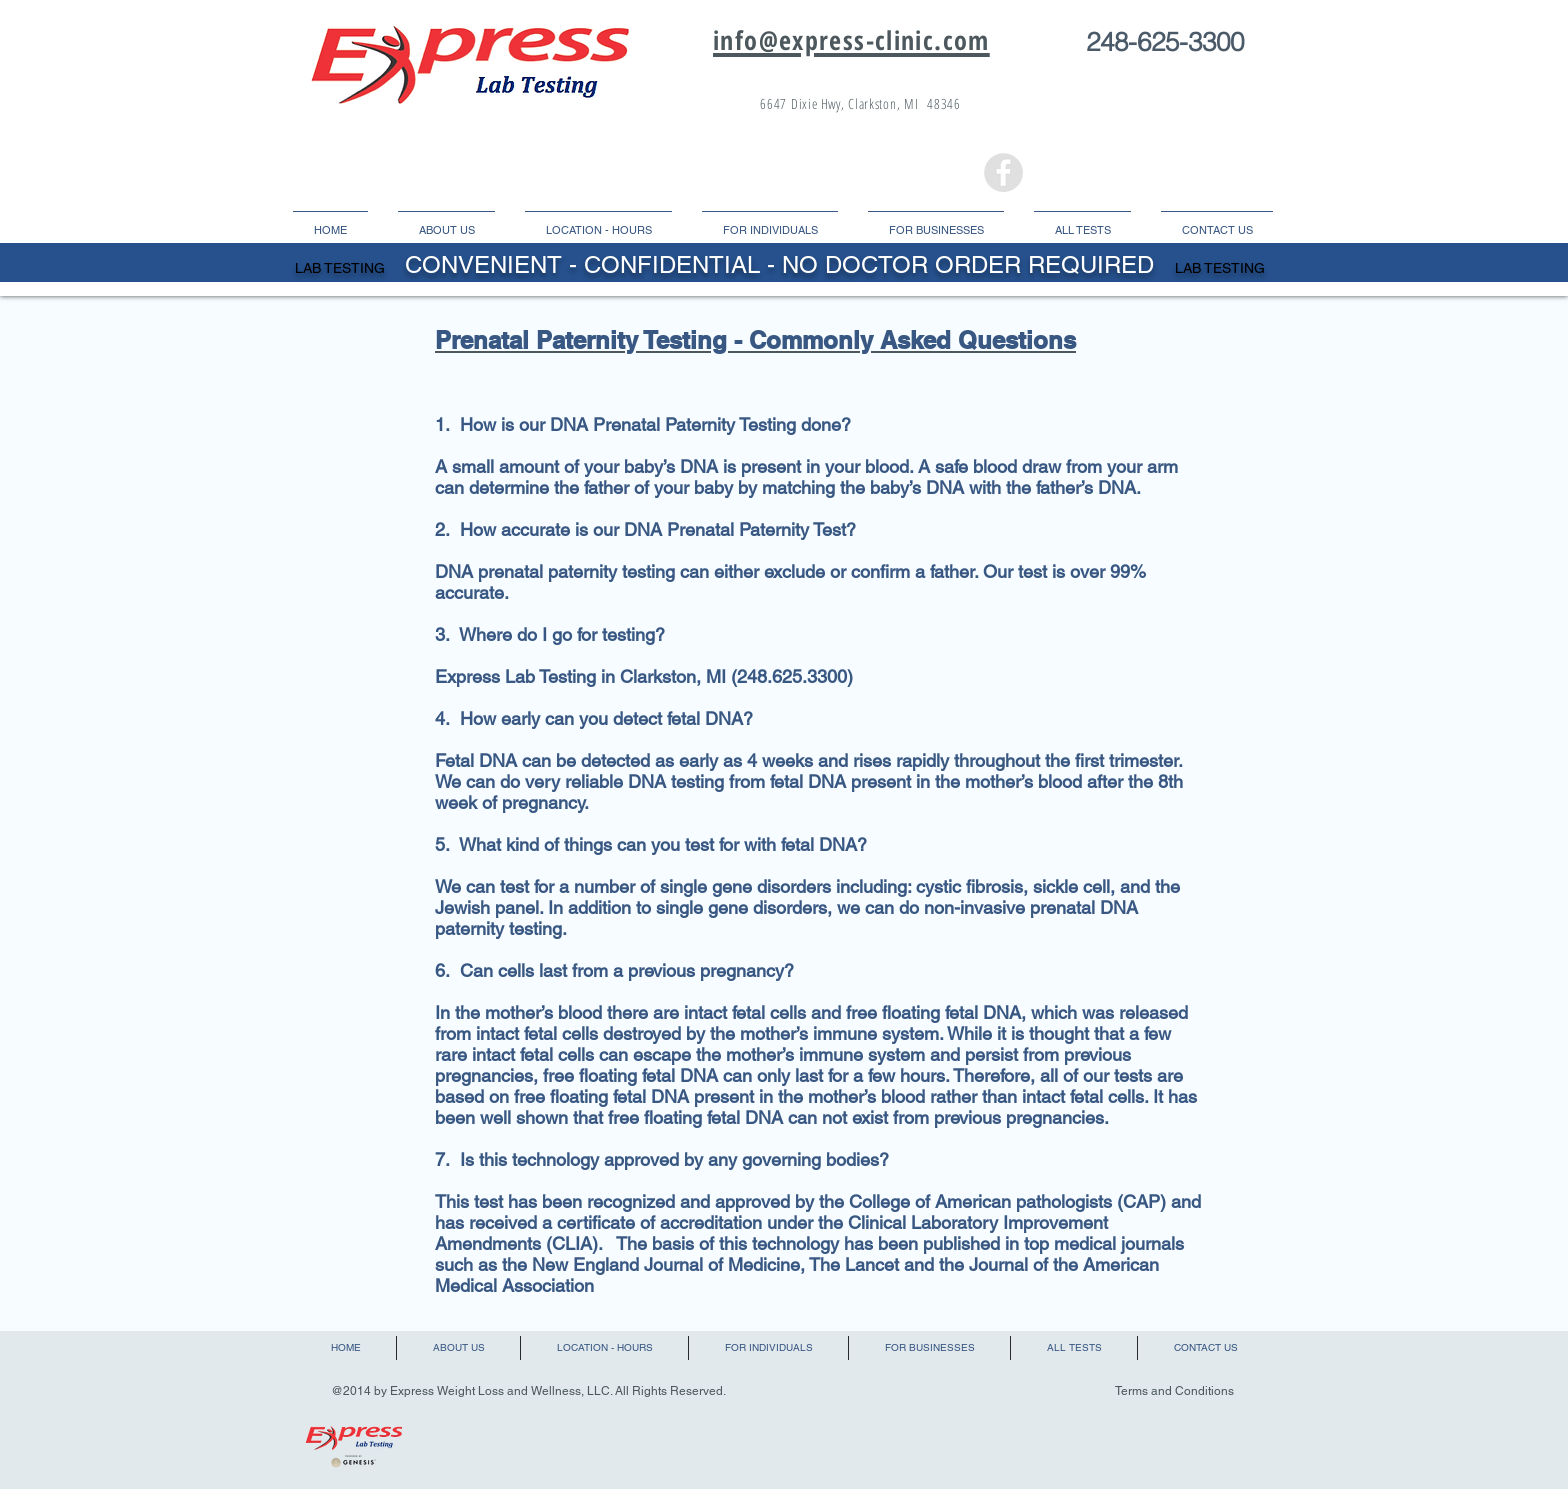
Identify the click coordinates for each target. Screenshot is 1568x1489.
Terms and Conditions (1174, 1391)
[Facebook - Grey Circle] (1003, 172)
